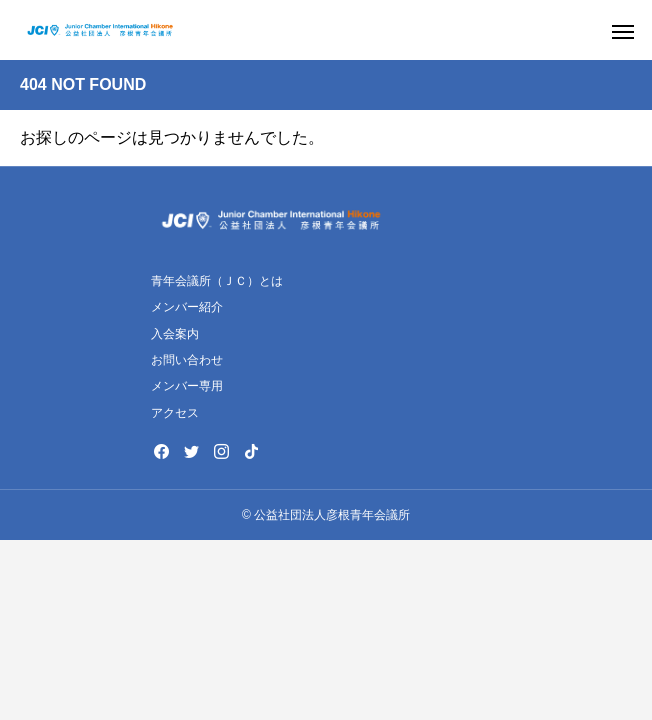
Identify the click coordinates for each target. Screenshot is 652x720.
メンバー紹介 (187, 307)
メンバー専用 (187, 386)
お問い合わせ (187, 360)
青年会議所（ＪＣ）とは (217, 281)
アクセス (175, 413)
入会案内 (175, 334)
